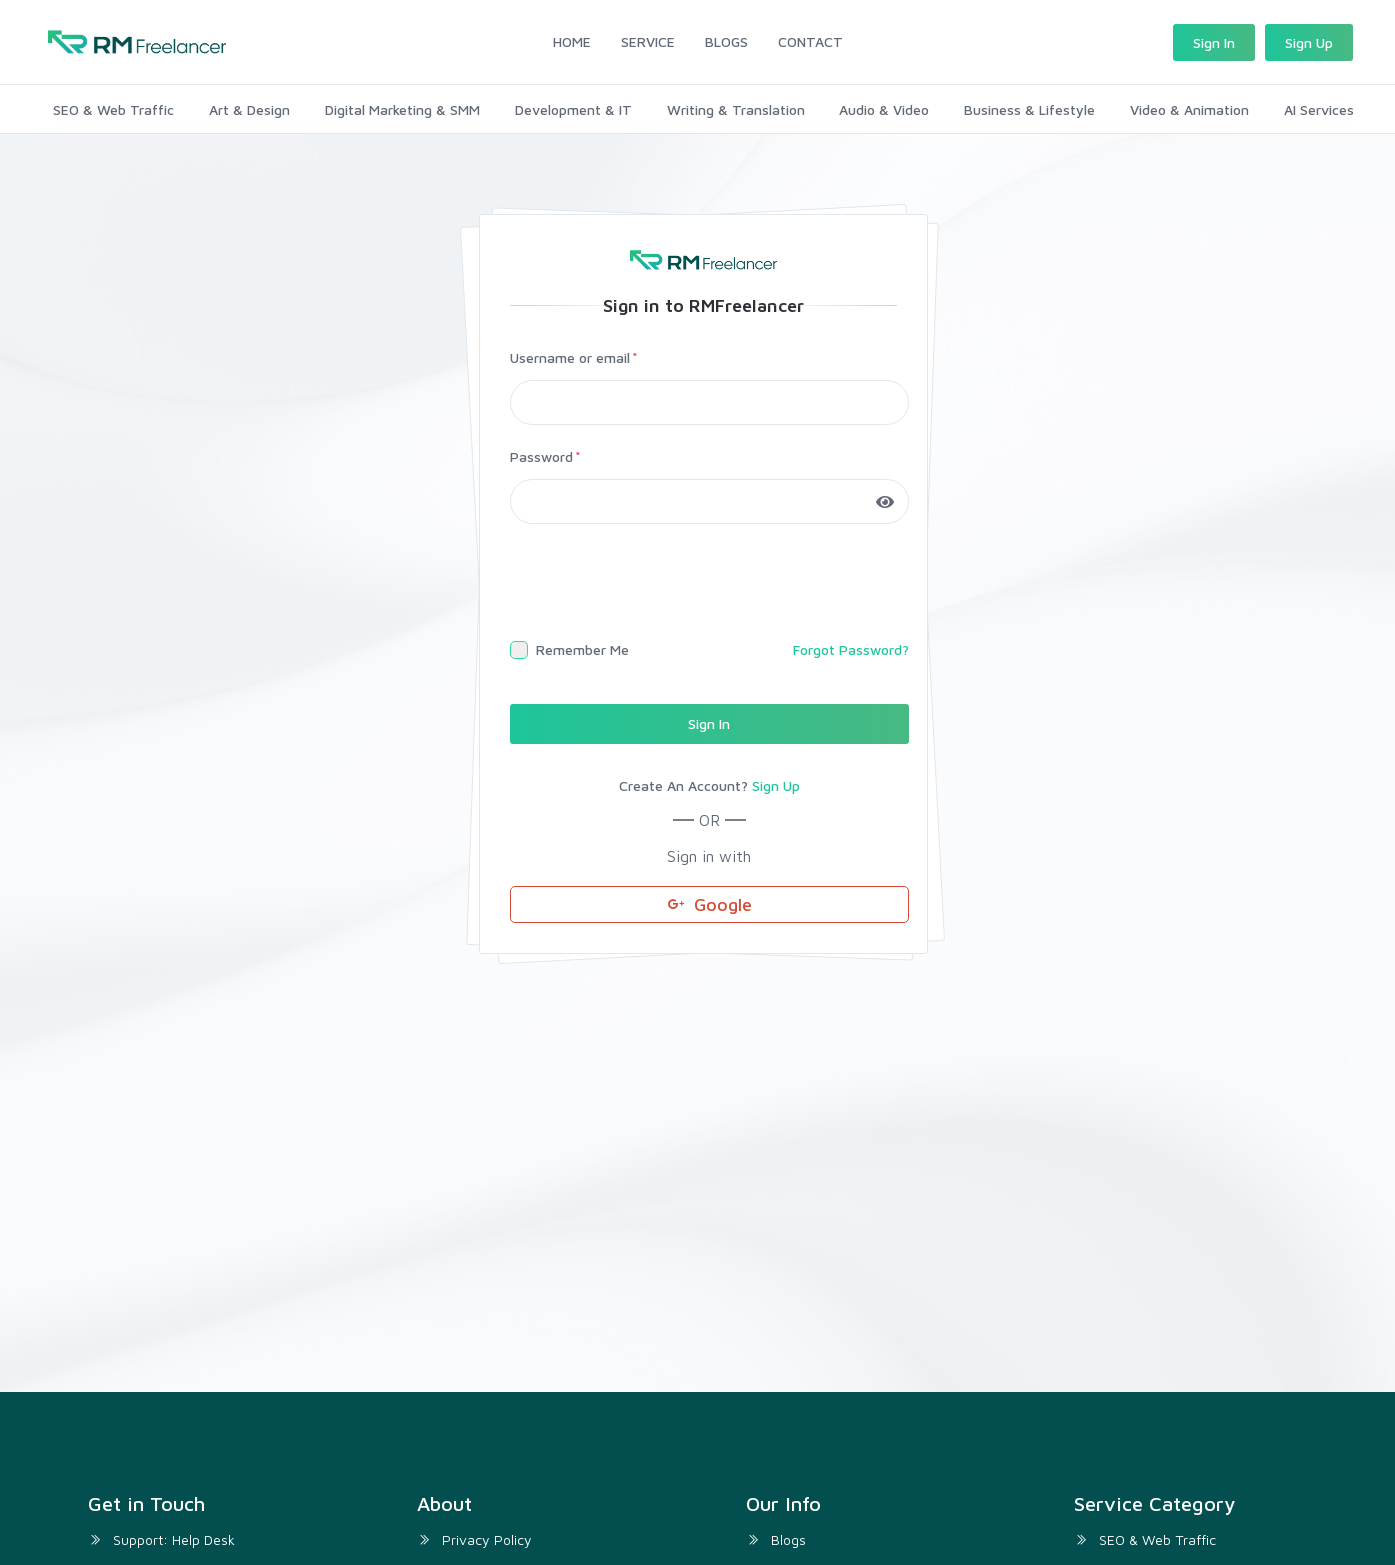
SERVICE (648, 41)
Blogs (788, 1535)
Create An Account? (709, 783)
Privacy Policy (487, 1535)
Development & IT (572, 106)
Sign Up (1309, 42)
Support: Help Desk (174, 1535)
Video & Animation (1190, 106)
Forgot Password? (851, 646)
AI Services (1320, 106)
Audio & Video (885, 106)
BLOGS (726, 41)
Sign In (1214, 42)
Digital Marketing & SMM (401, 106)
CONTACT (810, 41)
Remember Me (582, 646)
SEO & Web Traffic (112, 106)
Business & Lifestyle (1030, 106)
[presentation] (662, 580)
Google (709, 900)
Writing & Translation (736, 106)
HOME (572, 41)
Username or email (570, 354)
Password (541, 453)
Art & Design (248, 106)
